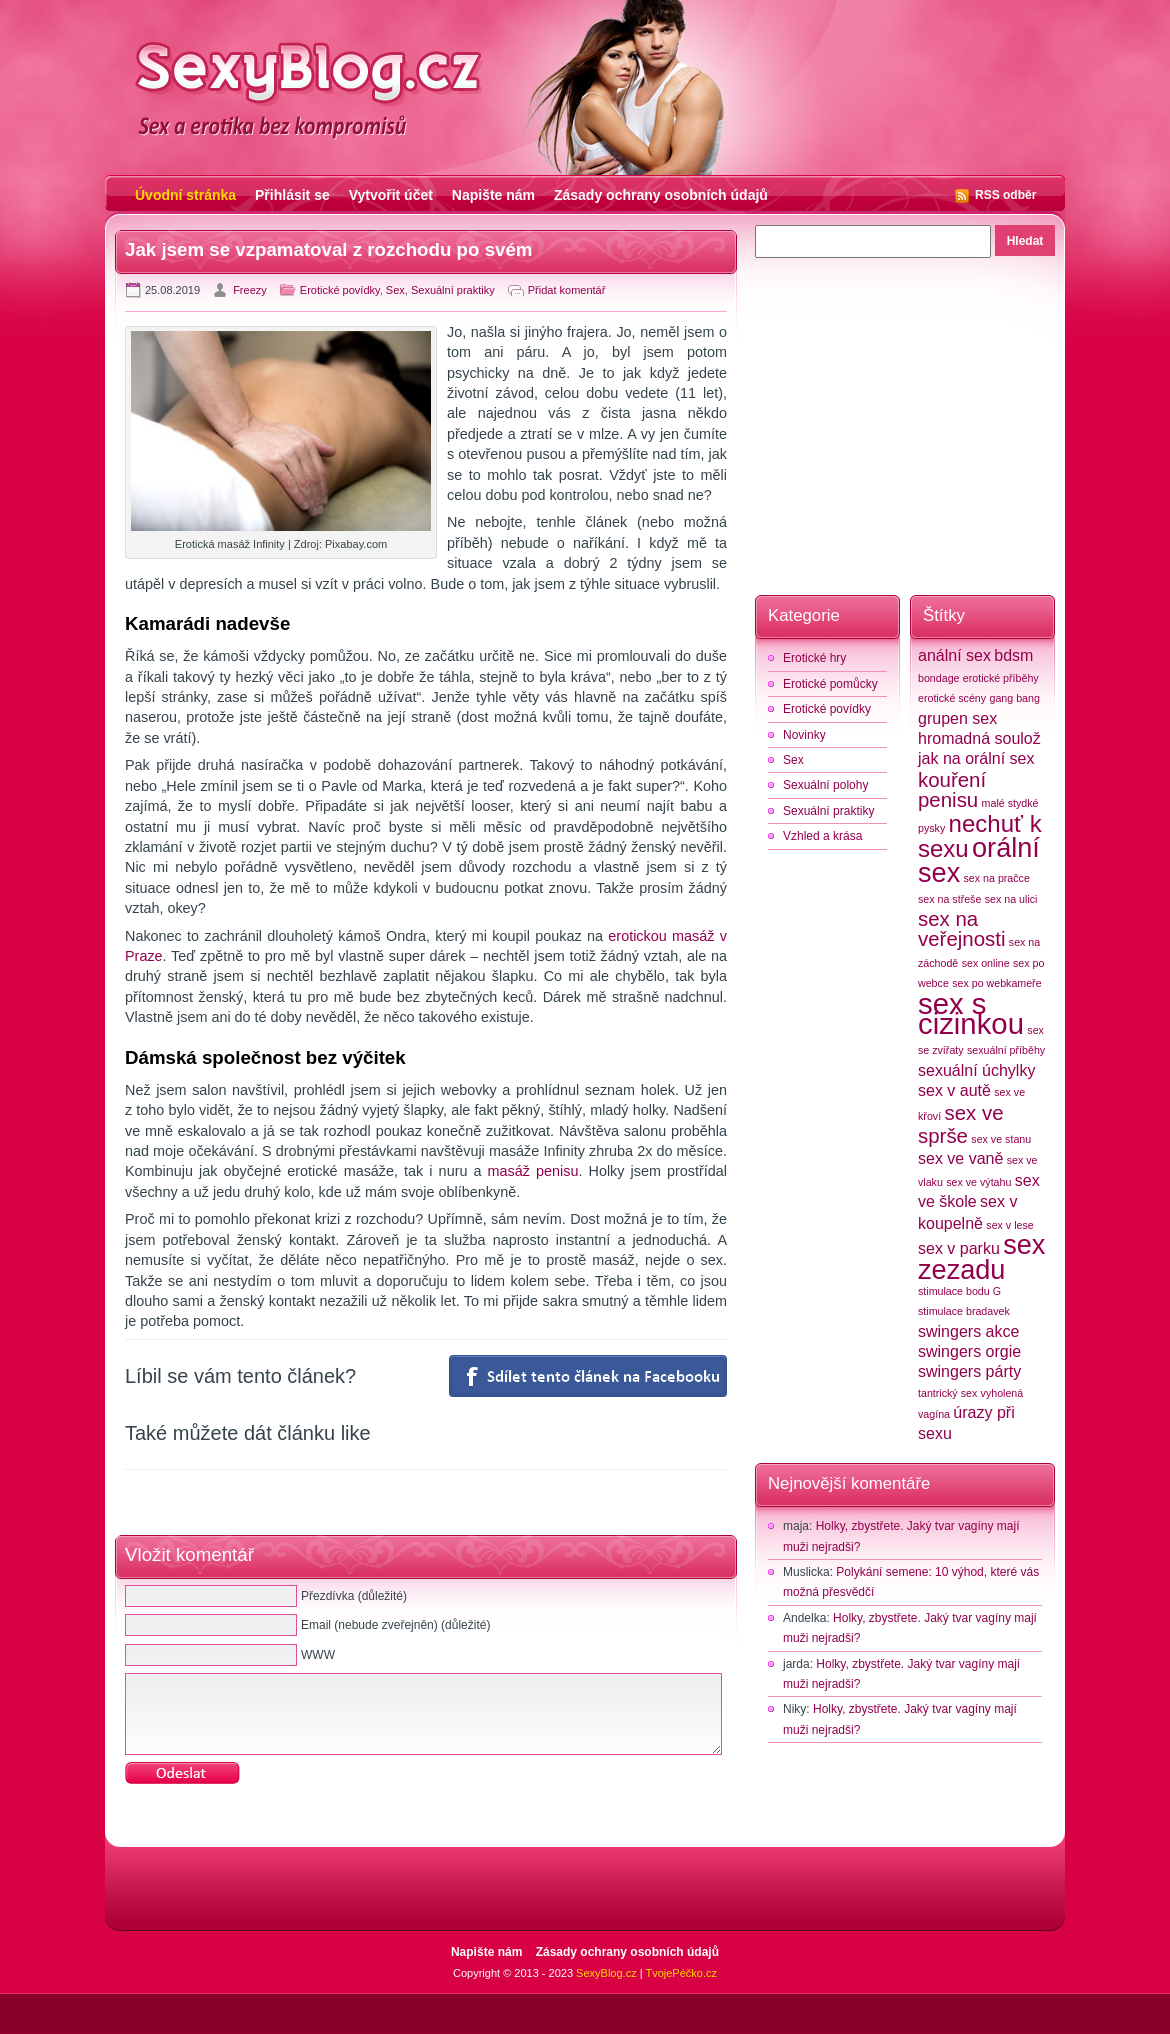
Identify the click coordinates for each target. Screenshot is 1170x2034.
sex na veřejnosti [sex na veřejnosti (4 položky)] (961, 928)
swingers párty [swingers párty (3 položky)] (969, 1371)
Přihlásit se (292, 195)
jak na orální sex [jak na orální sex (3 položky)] (976, 758)
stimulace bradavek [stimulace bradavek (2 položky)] (964, 1311)
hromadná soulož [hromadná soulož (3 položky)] (979, 738)
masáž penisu (533, 1171)
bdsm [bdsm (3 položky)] (1013, 655)
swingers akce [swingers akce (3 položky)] (968, 1331)
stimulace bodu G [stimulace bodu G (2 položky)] (959, 1291)
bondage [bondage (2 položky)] (939, 678)
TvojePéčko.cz (681, 1973)
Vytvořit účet (391, 195)
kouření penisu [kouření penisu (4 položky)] (952, 789)
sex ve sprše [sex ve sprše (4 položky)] (961, 1124)
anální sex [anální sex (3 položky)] (954, 655)
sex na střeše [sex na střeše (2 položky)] (949, 899)
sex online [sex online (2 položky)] (986, 963)
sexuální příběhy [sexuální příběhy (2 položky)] (1006, 1050)
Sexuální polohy (825, 785)
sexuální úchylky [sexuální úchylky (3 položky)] (976, 1070)
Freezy (250, 290)
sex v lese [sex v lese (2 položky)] (1009, 1225)
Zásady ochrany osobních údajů (661, 195)
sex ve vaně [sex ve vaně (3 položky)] (960, 1158)
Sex (395, 290)
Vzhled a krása (822, 836)
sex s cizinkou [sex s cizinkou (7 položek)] (971, 1013)
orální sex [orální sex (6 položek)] (979, 860)
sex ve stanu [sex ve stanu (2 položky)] (1001, 1139)
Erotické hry (814, 658)
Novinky (804, 735)
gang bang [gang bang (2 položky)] (1014, 698)
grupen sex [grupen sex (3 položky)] (957, 718)
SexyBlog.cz (606, 1973)
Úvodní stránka (185, 195)
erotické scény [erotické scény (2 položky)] (952, 698)
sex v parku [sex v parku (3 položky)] (959, 1248)
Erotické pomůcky (830, 684)
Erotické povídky (340, 290)
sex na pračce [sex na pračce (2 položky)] (997, 878)
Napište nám (493, 195)
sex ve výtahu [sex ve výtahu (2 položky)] (978, 1182)
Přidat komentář (567, 290)
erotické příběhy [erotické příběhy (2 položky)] (1001, 678)
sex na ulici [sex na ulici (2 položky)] (1011, 899)
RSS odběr (1005, 195)
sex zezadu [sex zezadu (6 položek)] (981, 1257)
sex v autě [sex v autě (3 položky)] (954, 1090)
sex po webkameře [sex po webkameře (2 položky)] (996, 983)
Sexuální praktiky (453, 290)
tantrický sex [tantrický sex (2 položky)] (947, 1393)
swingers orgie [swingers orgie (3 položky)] (969, 1351)
